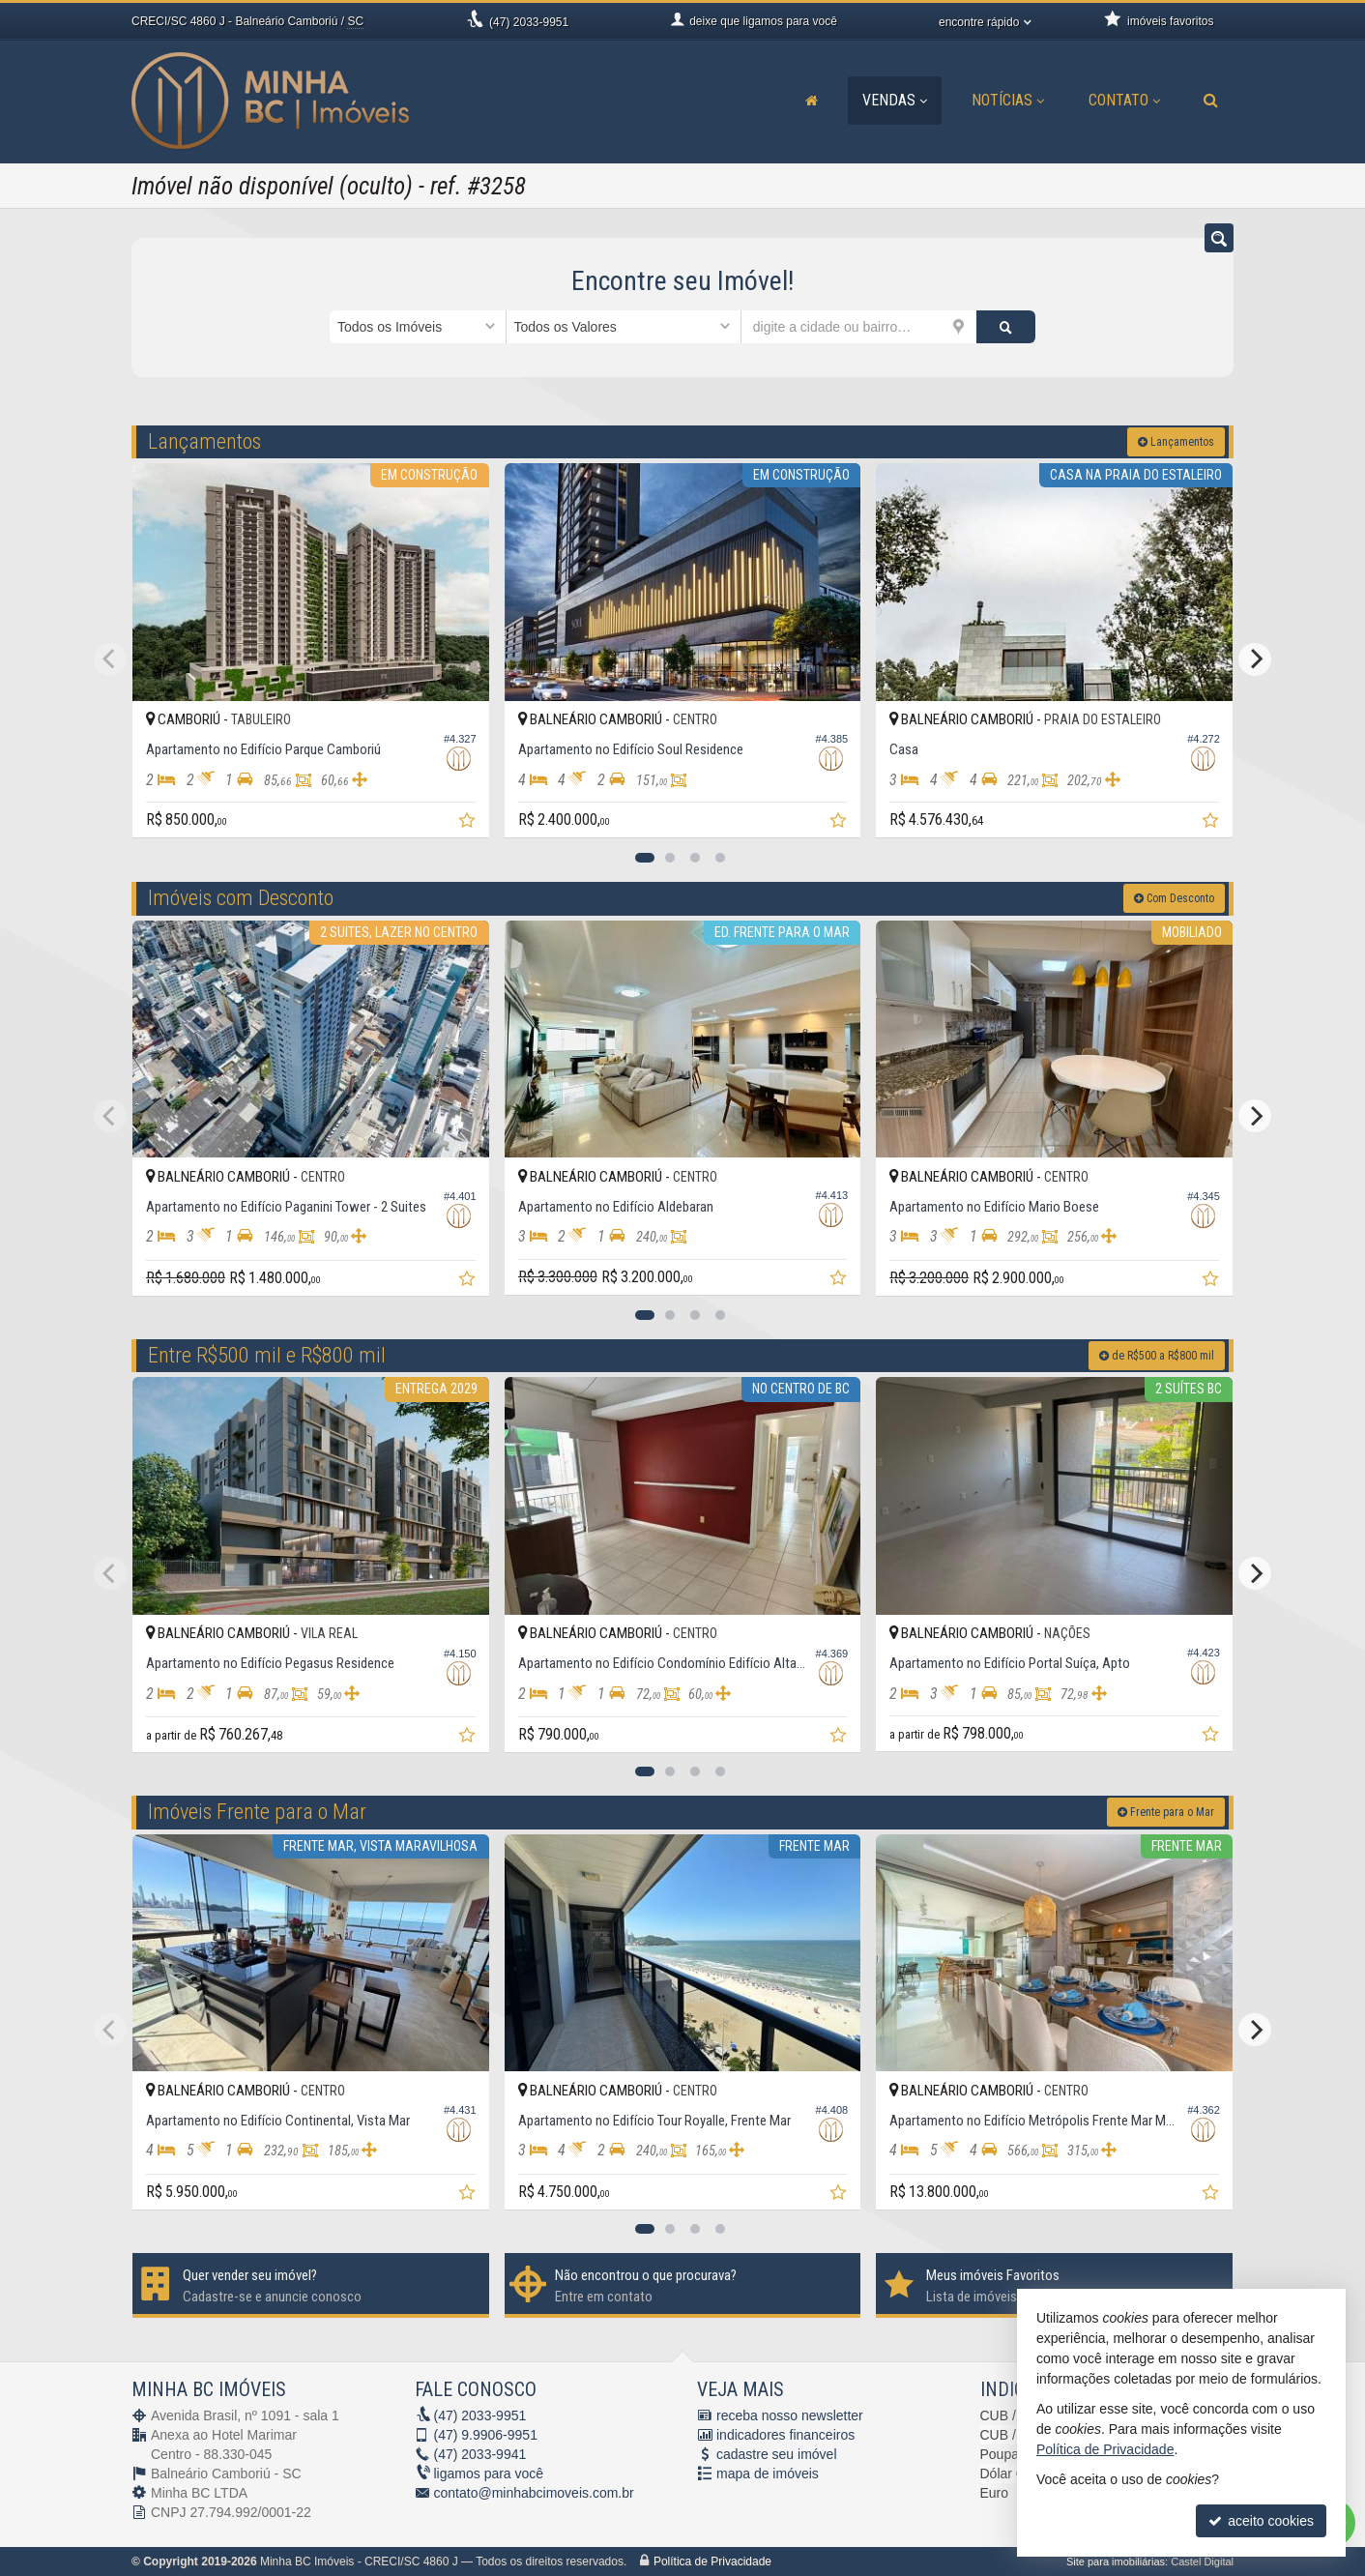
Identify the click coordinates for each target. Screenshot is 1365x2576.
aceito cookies (1261, 2521)
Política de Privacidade (712, 2561)
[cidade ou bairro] (858, 326)
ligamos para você (489, 2473)
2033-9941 (480, 2454)
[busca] (1211, 100)
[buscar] (1005, 326)
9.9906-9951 (485, 2435)
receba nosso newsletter (789, 2415)
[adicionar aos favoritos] (468, 823)
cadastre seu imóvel (776, 2454)
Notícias (1008, 100)
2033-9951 (528, 22)
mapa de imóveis (767, 2473)
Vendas (894, 100)
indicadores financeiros (785, 2435)
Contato (1124, 100)
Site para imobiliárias (1115, 2561)
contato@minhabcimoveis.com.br (534, 2493)
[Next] (1254, 659)
